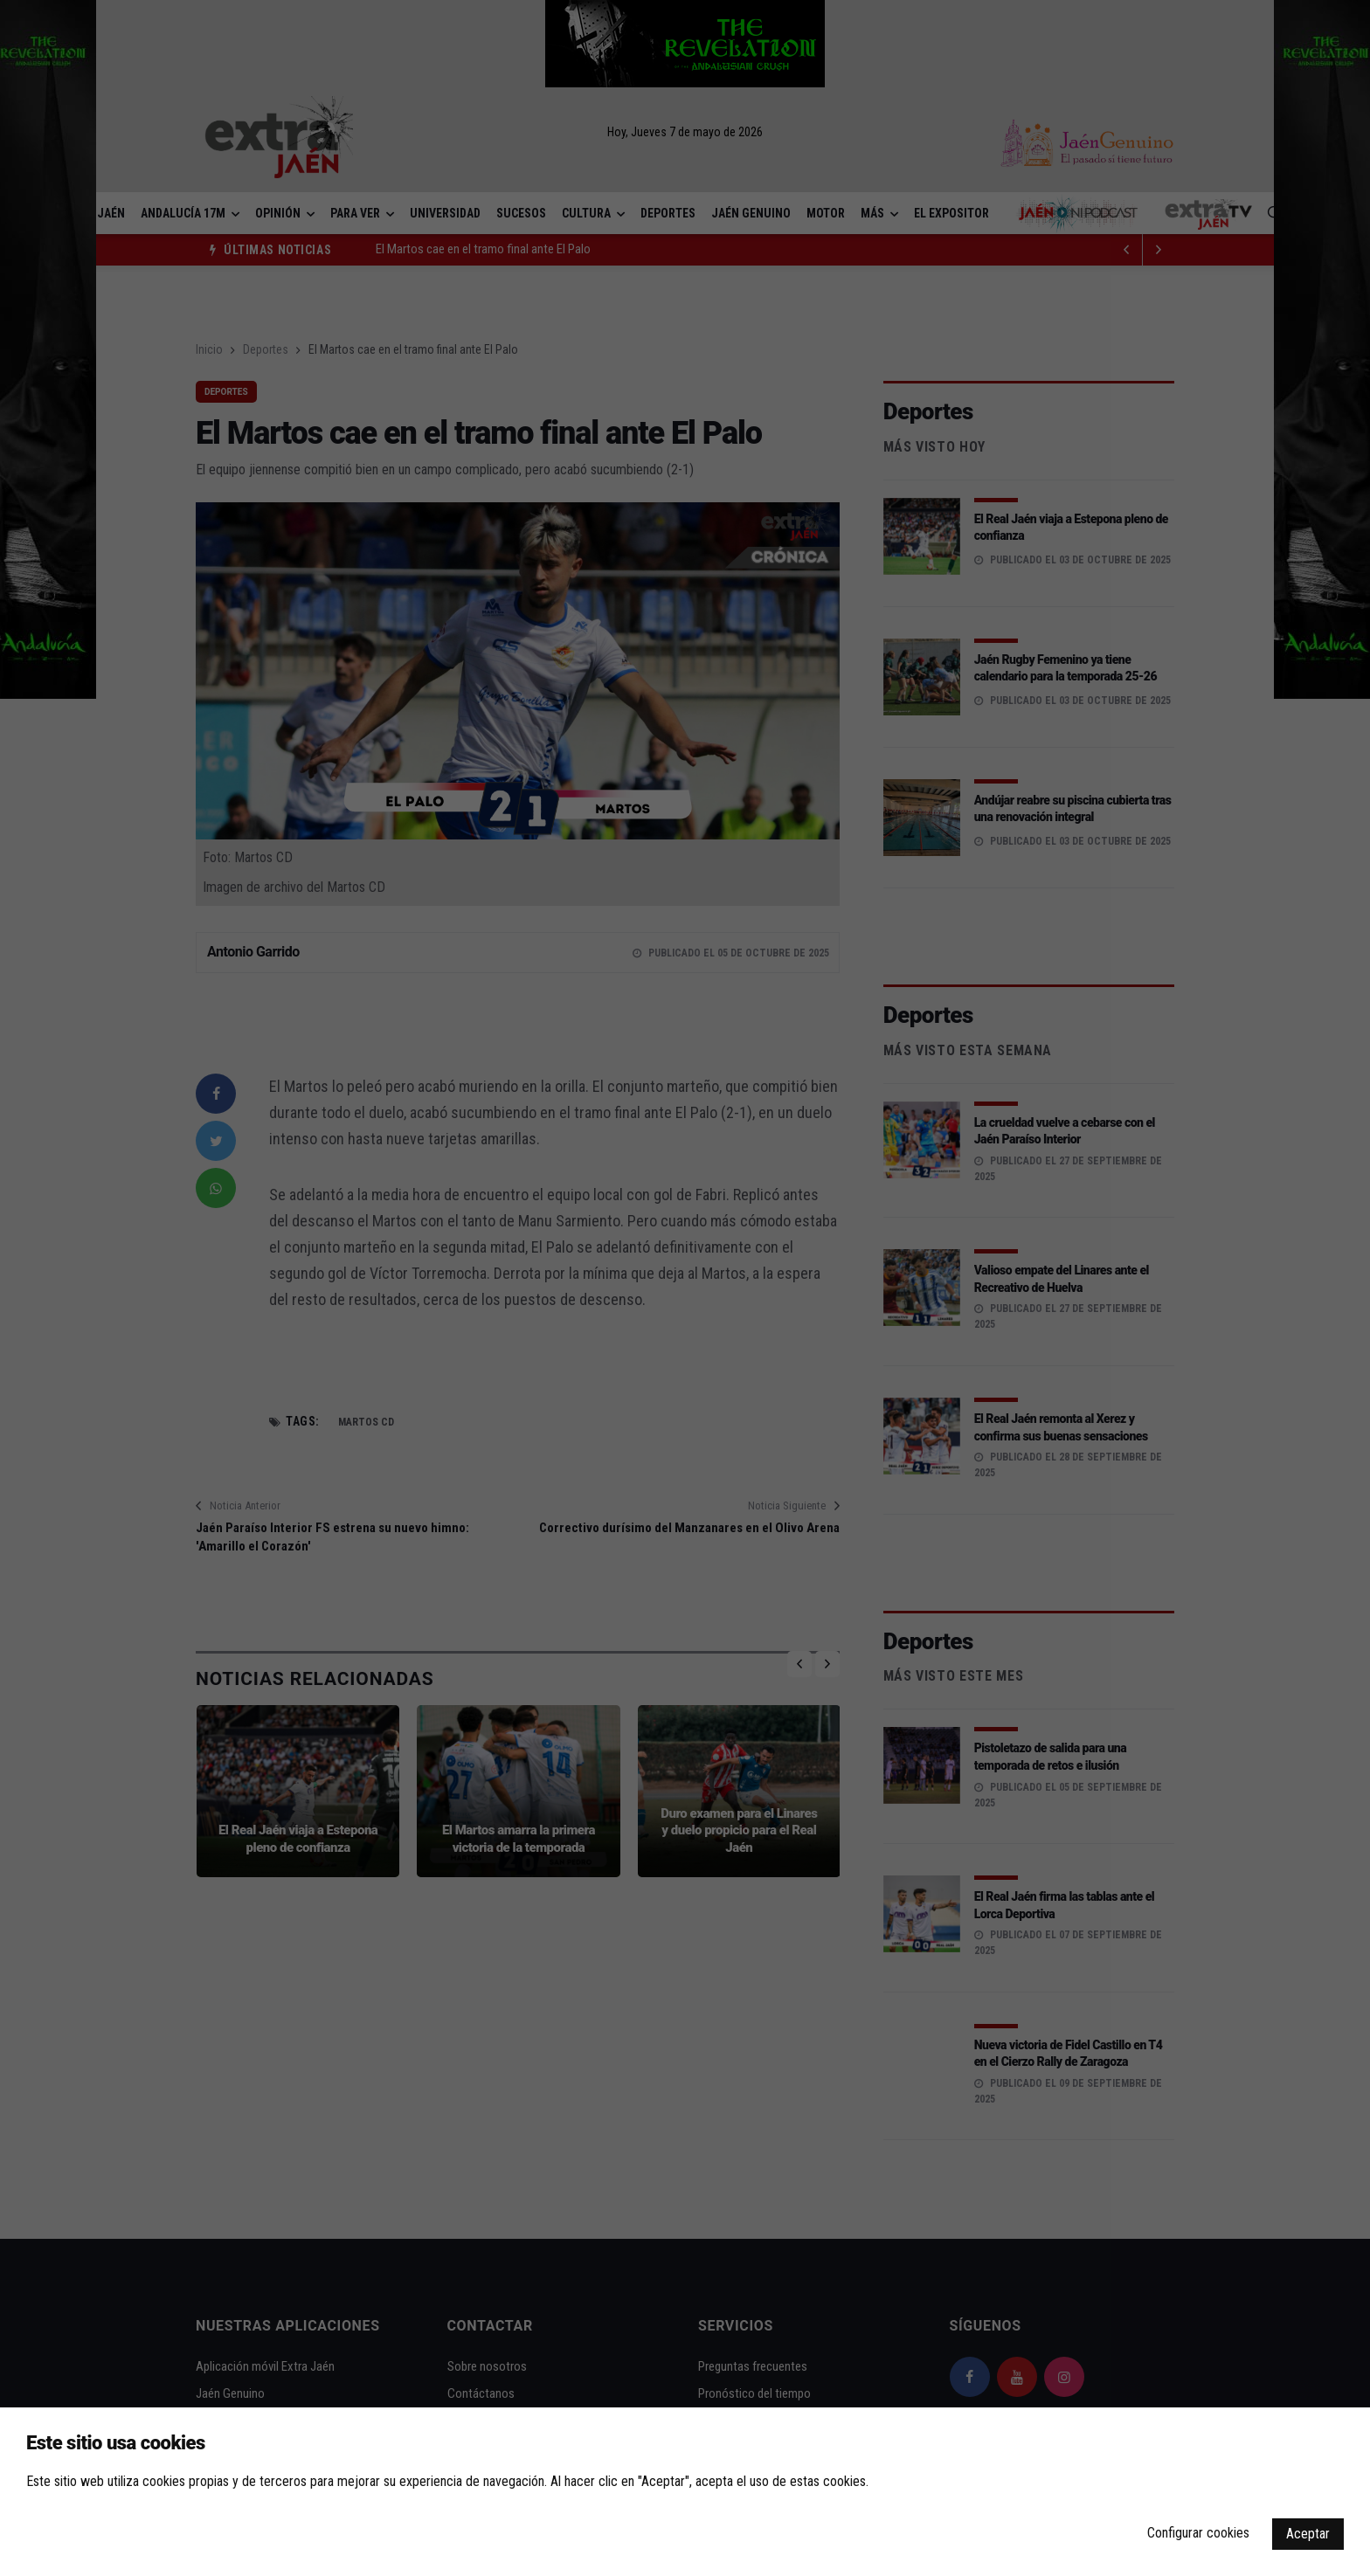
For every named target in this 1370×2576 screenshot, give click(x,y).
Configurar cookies (1198, 2532)
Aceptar (1308, 2533)
